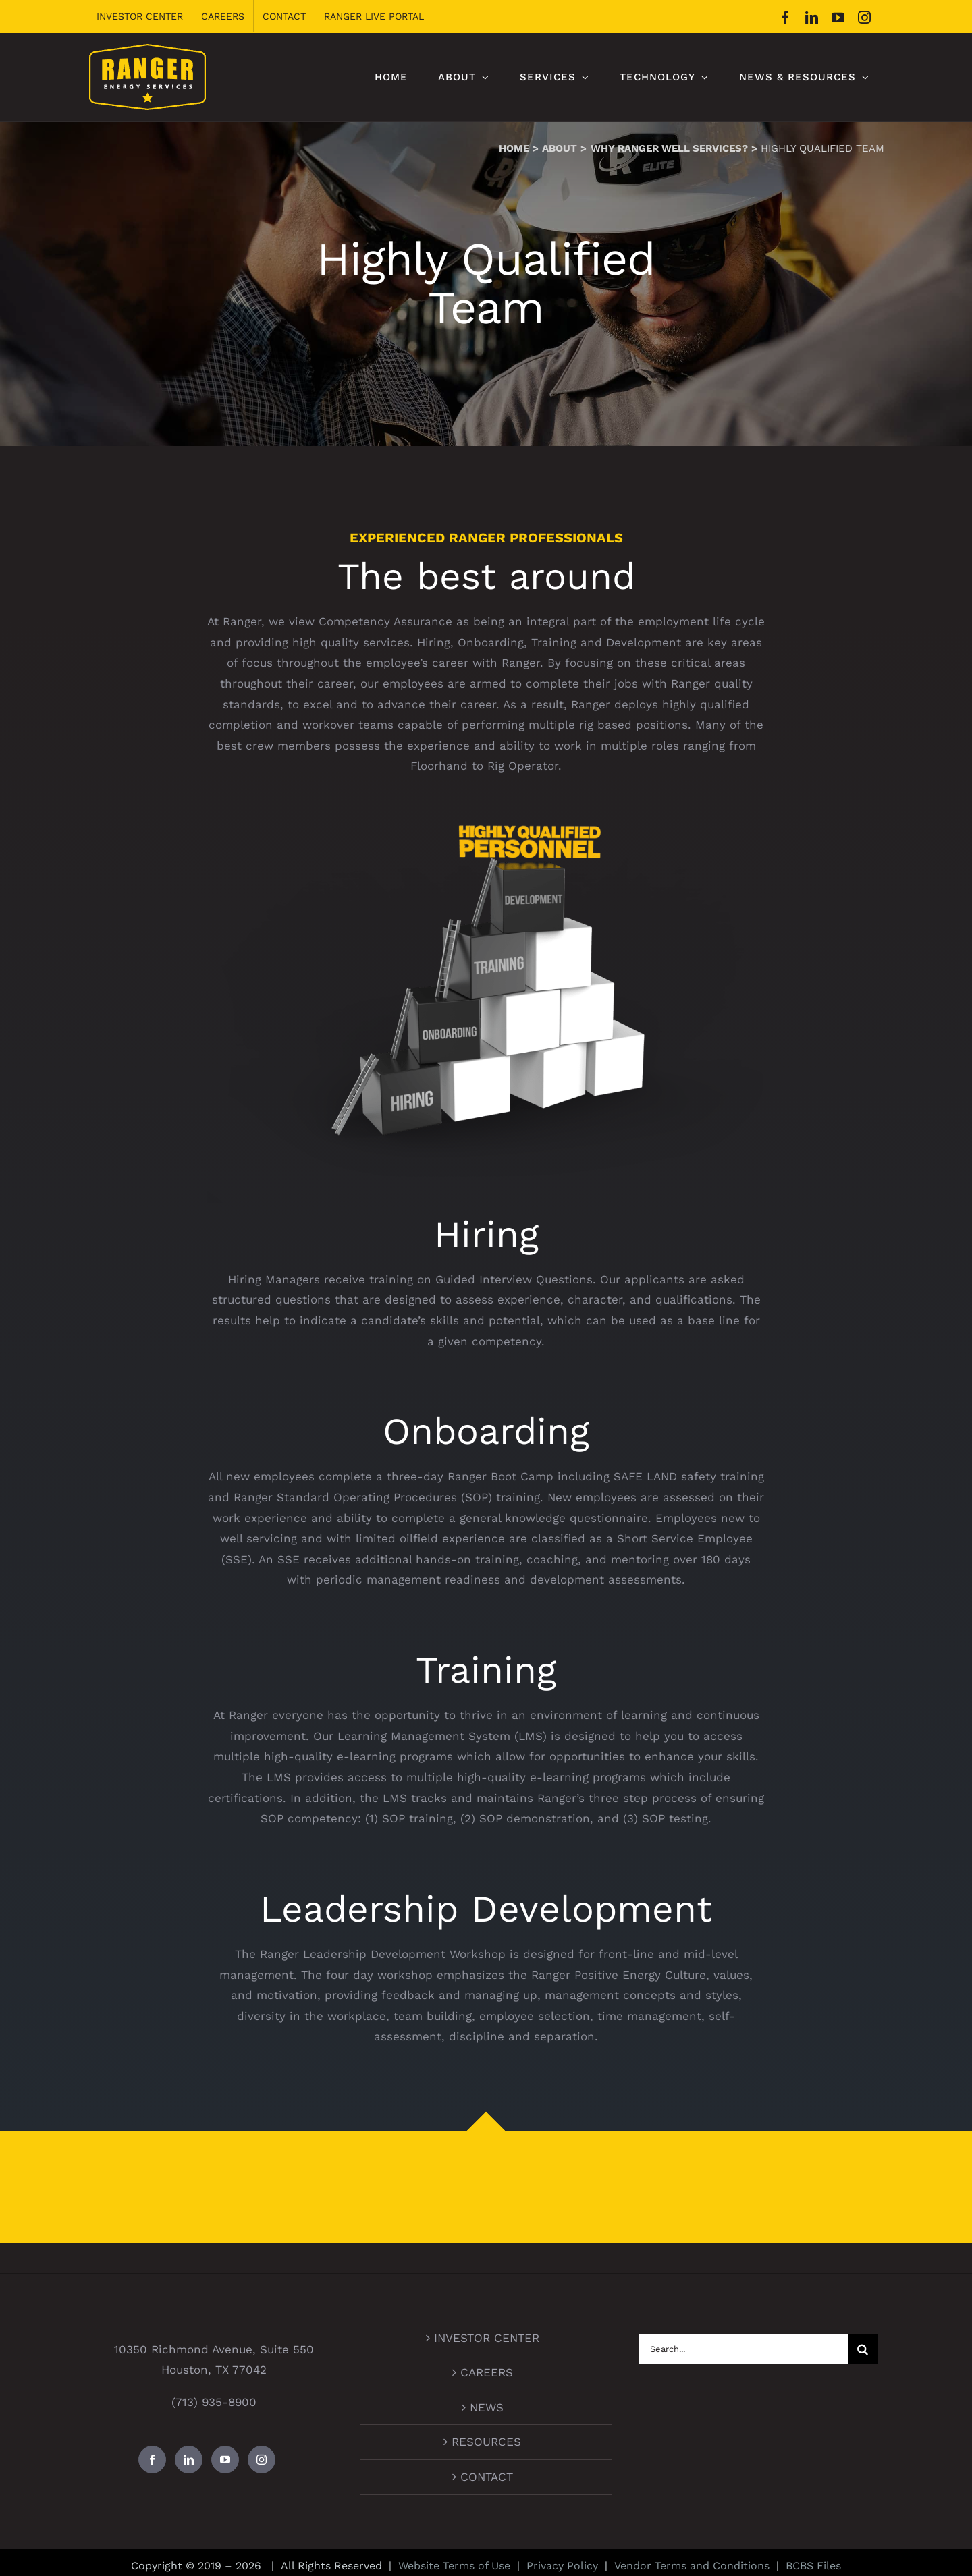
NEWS (487, 2407)
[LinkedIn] (188, 2459)
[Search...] (743, 2349)
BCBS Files (813, 2565)
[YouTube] (225, 2459)
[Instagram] (261, 2459)
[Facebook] (152, 2459)
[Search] (863, 2349)
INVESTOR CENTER (486, 2338)
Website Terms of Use (454, 2565)
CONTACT (486, 2477)
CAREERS (486, 2372)
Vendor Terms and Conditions (692, 2565)
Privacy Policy (562, 2565)
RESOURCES (486, 2441)
